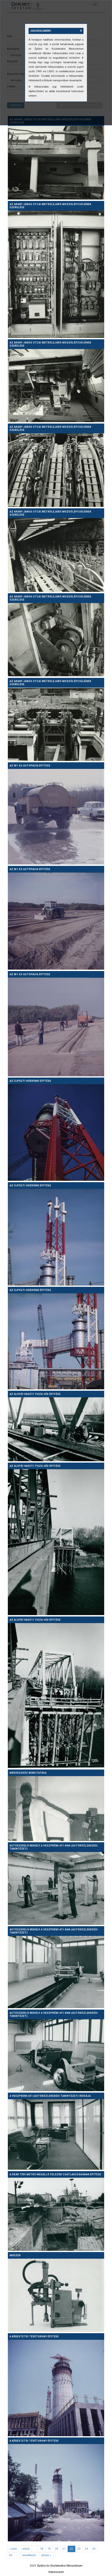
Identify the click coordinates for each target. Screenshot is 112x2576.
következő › (30, 2555)
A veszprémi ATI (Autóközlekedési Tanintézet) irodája (50, 2096)
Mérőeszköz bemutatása (28, 1772)
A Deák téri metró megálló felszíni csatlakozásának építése (55, 2174)
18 (41, 2548)
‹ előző (25, 2548)
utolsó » (46, 2555)
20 (56, 2548)
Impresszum (56, 2572)
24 (86, 2548)
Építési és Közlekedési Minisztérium (59, 2565)
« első (13, 2548)
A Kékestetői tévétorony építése (34, 2336)
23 (79, 2548)
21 (64, 2548)
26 (10, 2555)
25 (93, 2548)
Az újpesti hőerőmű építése (30, 1080)
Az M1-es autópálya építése (30, 765)
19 (49, 2548)
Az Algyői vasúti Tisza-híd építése (35, 1394)
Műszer (15, 2255)
